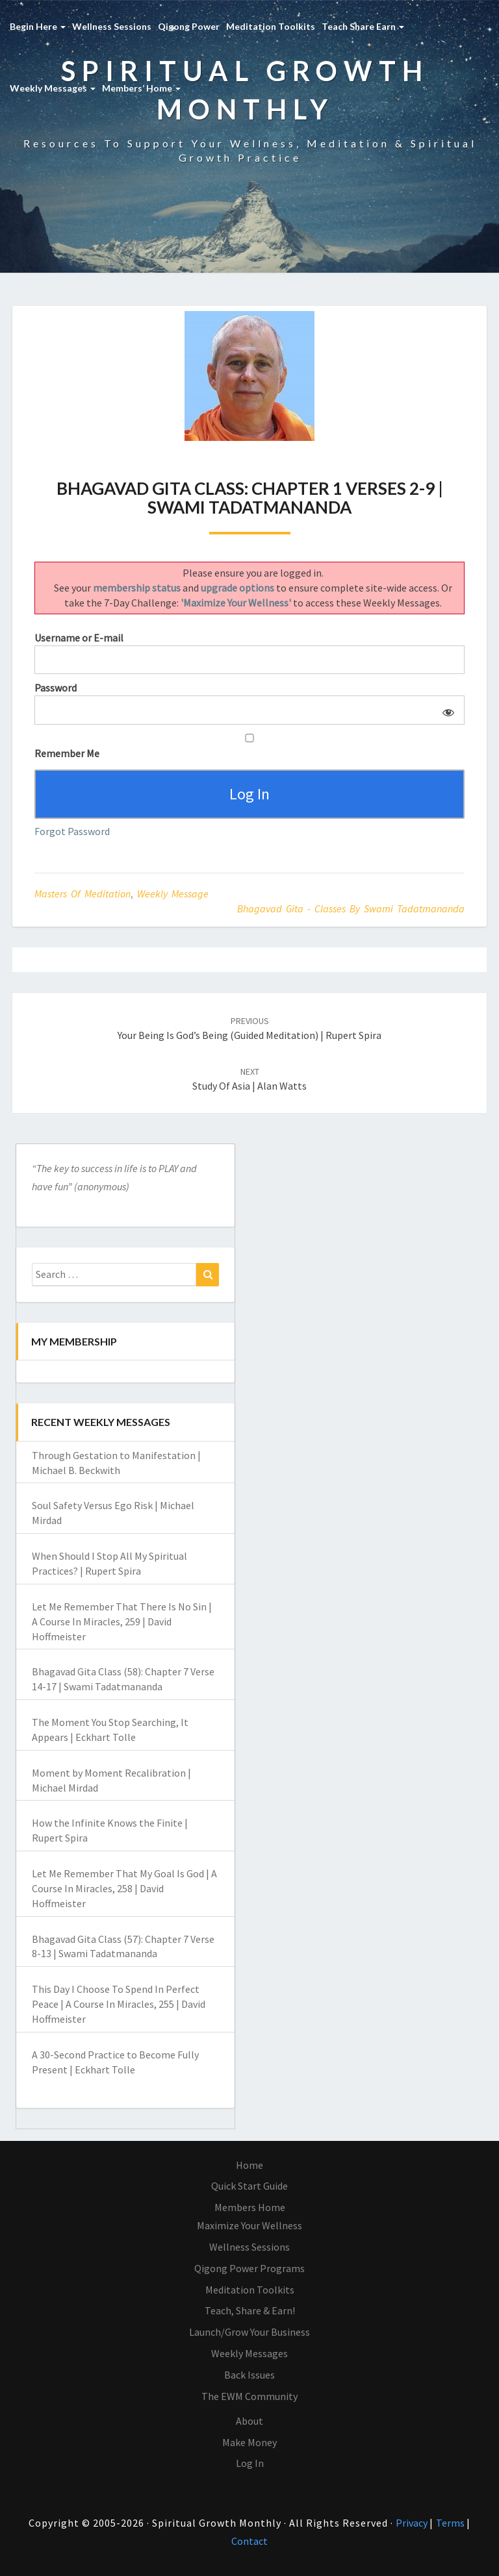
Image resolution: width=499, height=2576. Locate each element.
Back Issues (249, 2374)
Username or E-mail (78, 637)
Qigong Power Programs (249, 2268)
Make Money (249, 2442)
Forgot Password (72, 831)
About (249, 2420)
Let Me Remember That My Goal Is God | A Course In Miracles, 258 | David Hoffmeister (124, 1888)
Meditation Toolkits (270, 26)
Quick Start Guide (249, 2185)
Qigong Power (189, 26)
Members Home (249, 2207)
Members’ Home (141, 88)
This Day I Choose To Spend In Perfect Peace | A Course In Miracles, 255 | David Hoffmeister (118, 2003)
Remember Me (249, 747)
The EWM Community (249, 2396)
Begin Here (38, 26)
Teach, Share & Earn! (250, 2310)
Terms (451, 2522)
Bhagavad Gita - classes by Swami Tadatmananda (351, 908)
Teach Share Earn (363, 26)
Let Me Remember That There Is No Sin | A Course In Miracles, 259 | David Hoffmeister (122, 1621)
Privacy (412, 2522)
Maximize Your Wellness (249, 2225)
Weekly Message (173, 893)
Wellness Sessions (111, 26)
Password (55, 687)
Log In (250, 2463)
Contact (249, 2540)
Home (249, 2164)
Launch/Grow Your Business (249, 2331)
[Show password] (446, 710)
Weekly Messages (53, 88)
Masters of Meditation (82, 893)
